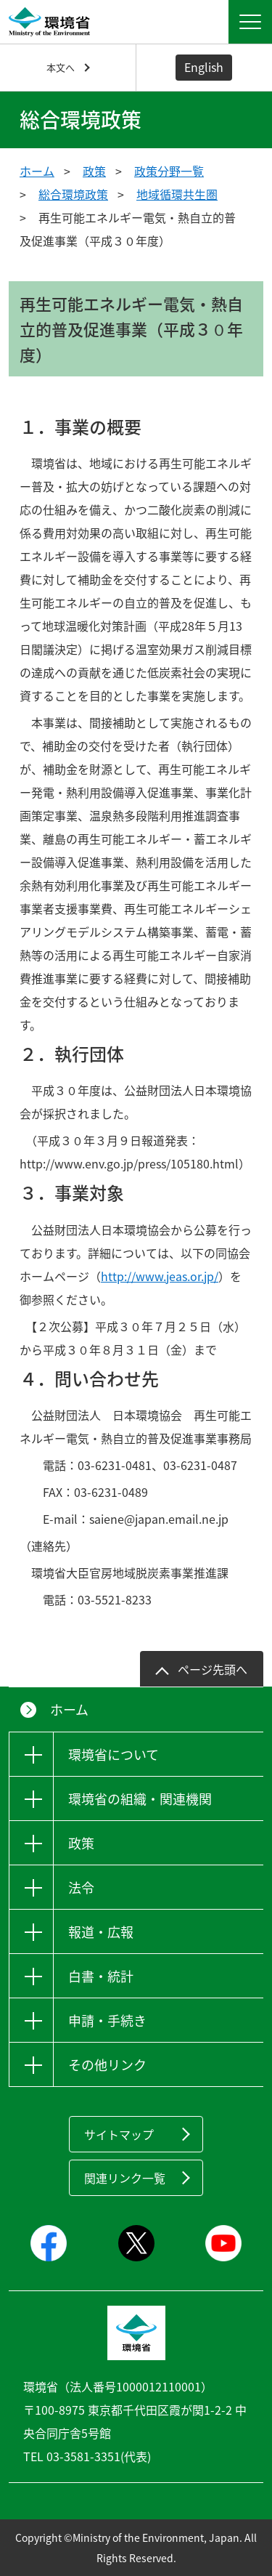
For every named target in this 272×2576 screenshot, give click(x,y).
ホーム (37, 170)
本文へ (60, 67)
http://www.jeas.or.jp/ (159, 1276)
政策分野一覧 (169, 170)
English (203, 67)
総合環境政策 (73, 194)
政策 (94, 170)
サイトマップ (119, 2134)
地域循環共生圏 (177, 194)
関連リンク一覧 (124, 2178)
